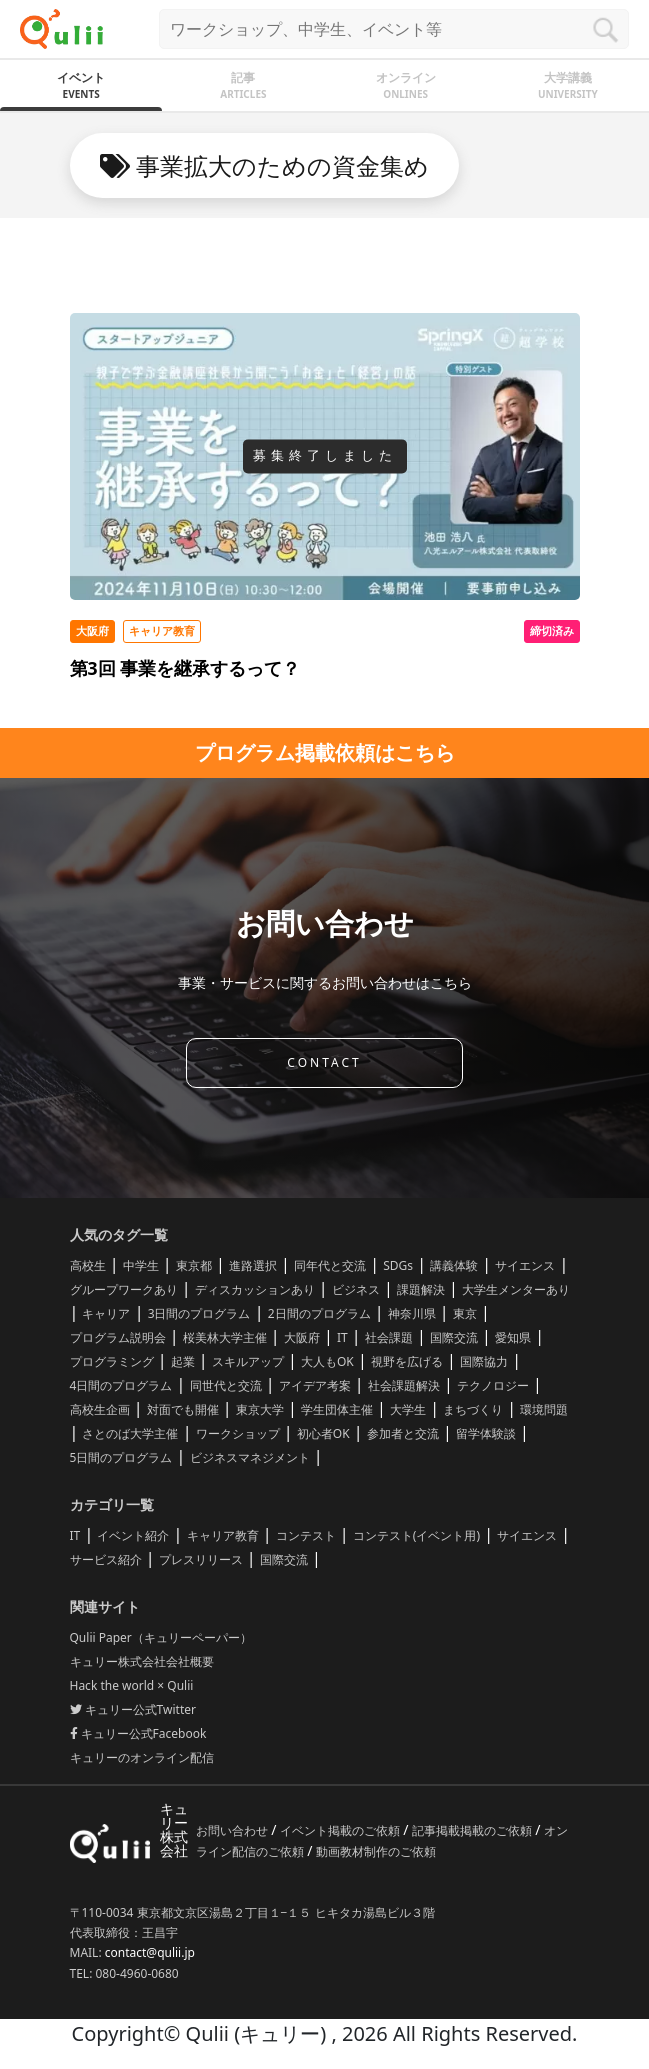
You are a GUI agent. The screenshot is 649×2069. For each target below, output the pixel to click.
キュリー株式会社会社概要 (142, 1661)
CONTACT (324, 1062)
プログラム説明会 (118, 1337)
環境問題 (544, 1409)
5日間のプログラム (121, 1457)
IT (342, 1337)
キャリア (106, 1313)
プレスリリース (201, 1559)
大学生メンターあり (516, 1289)
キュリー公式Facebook (138, 1733)
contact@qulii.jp (150, 1952)
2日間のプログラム (319, 1313)
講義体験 (454, 1265)
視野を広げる (407, 1361)
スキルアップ (248, 1361)
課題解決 (421, 1289)
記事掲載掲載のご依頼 (473, 1830)
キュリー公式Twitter (133, 1709)
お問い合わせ (233, 1830)
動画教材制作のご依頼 (376, 1851)
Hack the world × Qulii (132, 1685)
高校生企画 (100, 1409)
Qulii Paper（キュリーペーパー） (161, 1637)
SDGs (398, 1265)
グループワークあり (124, 1289)
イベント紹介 (133, 1535)
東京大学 (260, 1409)
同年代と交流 (330, 1265)
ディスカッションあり (255, 1289)
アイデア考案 (315, 1385)
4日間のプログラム (121, 1385)
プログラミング (112, 1361)
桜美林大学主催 (225, 1337)
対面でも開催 (183, 1409)
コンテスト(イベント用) (416, 1535)
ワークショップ (238, 1433)
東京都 (194, 1265)
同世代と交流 (226, 1385)
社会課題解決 (404, 1385)
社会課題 (389, 1337)
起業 (183, 1361)
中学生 (141, 1265)
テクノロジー (493, 1385)
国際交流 (454, 1337)
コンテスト (306, 1535)
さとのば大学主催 (130, 1433)
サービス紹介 (106, 1559)
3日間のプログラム (199, 1313)
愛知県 (513, 1337)
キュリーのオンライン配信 (142, 1757)
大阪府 (302, 1337)
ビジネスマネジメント (250, 1457)
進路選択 (253, 1265)
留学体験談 (486, 1433)
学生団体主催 (337, 1409)
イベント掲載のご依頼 (341, 1830)
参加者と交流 (403, 1433)
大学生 (408, 1409)
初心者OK (323, 1433)
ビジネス (356, 1289)
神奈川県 (412, 1313)
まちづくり (473, 1409)
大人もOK (327, 1361)
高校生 (88, 1265)
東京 (465, 1313)
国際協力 (484, 1361)
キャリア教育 (223, 1535)
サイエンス (525, 1265)
